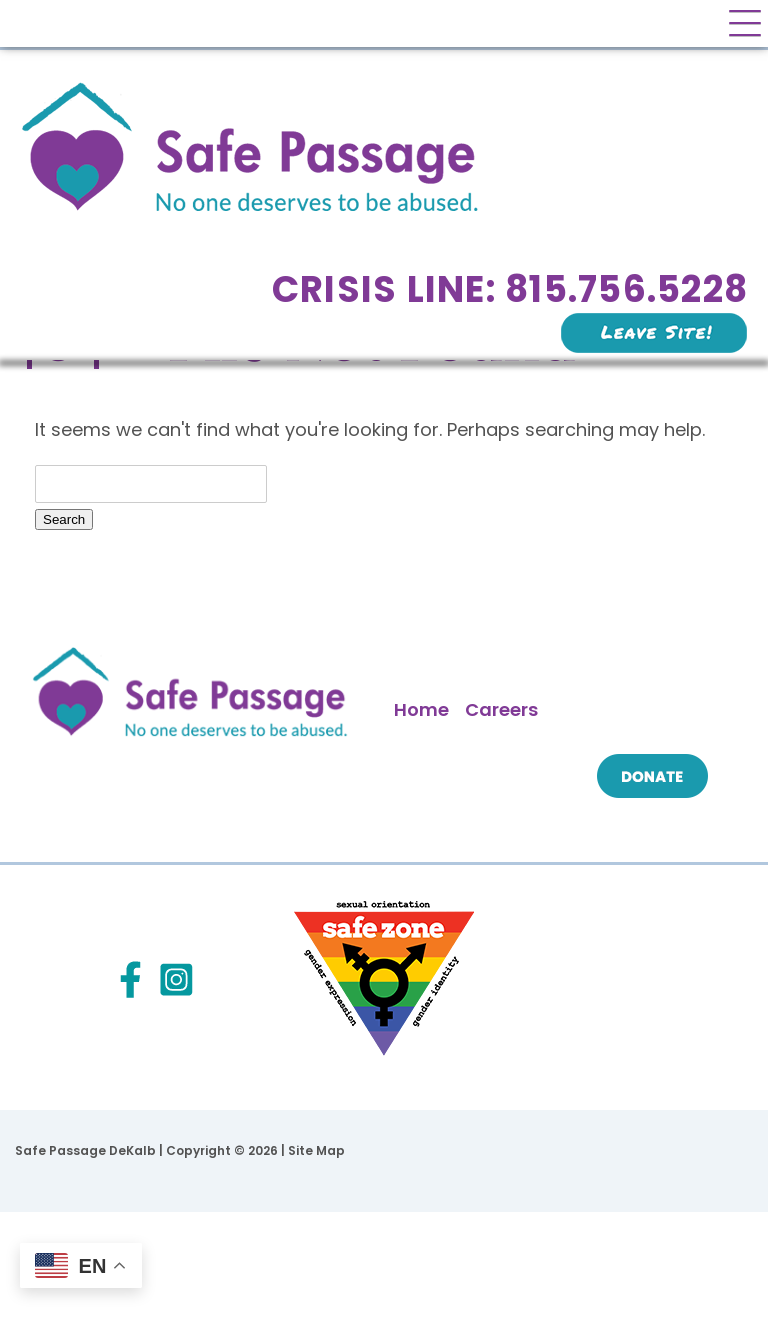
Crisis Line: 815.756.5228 (510, 289)
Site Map (316, 1150)
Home (421, 709)
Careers (501, 709)
